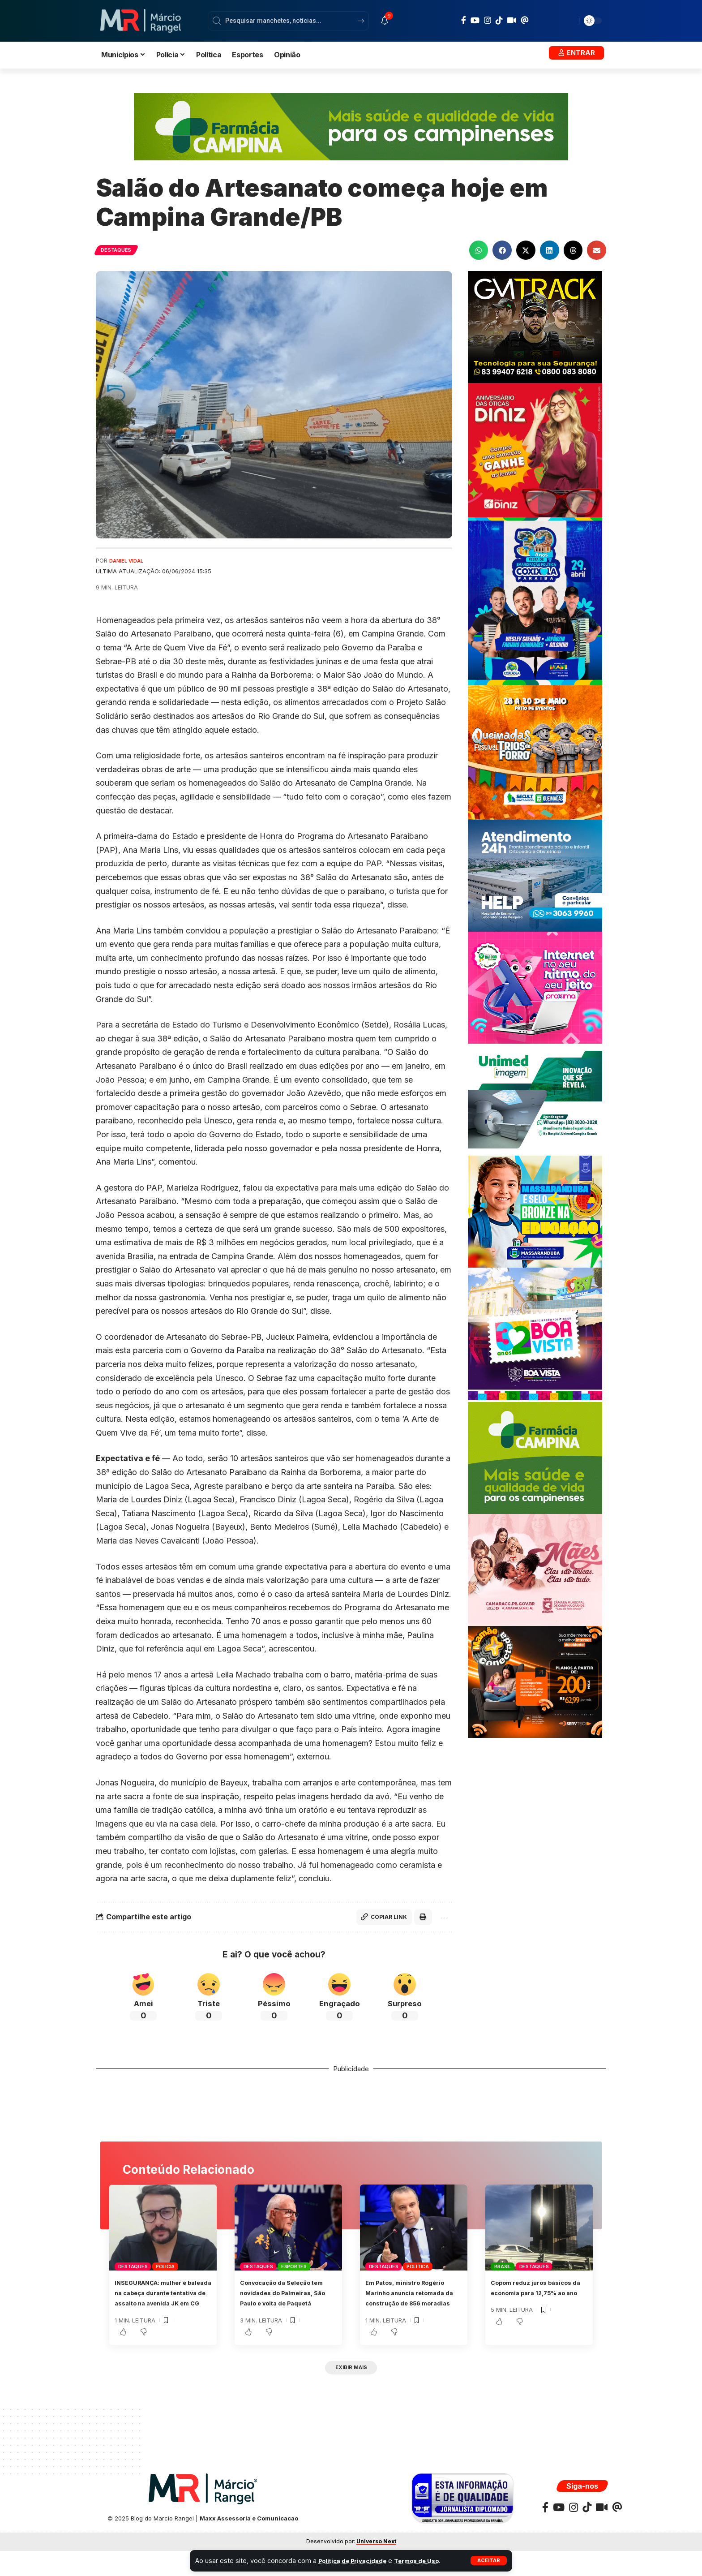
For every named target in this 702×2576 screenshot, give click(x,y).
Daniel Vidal (129, 560)
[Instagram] (487, 20)
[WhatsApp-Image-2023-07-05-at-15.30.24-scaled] (535, 449)
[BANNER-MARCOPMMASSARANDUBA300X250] (535, 1211)
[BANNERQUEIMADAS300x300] (535, 752)
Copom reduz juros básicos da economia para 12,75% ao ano (539, 2294)
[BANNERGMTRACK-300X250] (535, 326)
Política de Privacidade (356, 2560)
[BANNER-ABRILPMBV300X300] (535, 1334)
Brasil (502, 2269)
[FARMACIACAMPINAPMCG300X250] (535, 1457)
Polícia (165, 2269)
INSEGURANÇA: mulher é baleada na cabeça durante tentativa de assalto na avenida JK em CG (160, 2305)
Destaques (120, 249)
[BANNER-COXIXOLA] (535, 601)
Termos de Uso (427, 2560)
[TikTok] (499, 20)
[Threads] (524, 20)
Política (418, 2269)
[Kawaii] (511, 20)
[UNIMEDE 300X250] (535, 1099)
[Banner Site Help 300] (535, 875)
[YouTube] (475, 20)
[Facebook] (463, 20)
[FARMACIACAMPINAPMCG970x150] (351, 126)
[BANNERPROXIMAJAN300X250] (535, 987)
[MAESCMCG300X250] (535, 1569)
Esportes (294, 2269)
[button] (488, 2561)
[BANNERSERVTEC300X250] (535, 1681)
